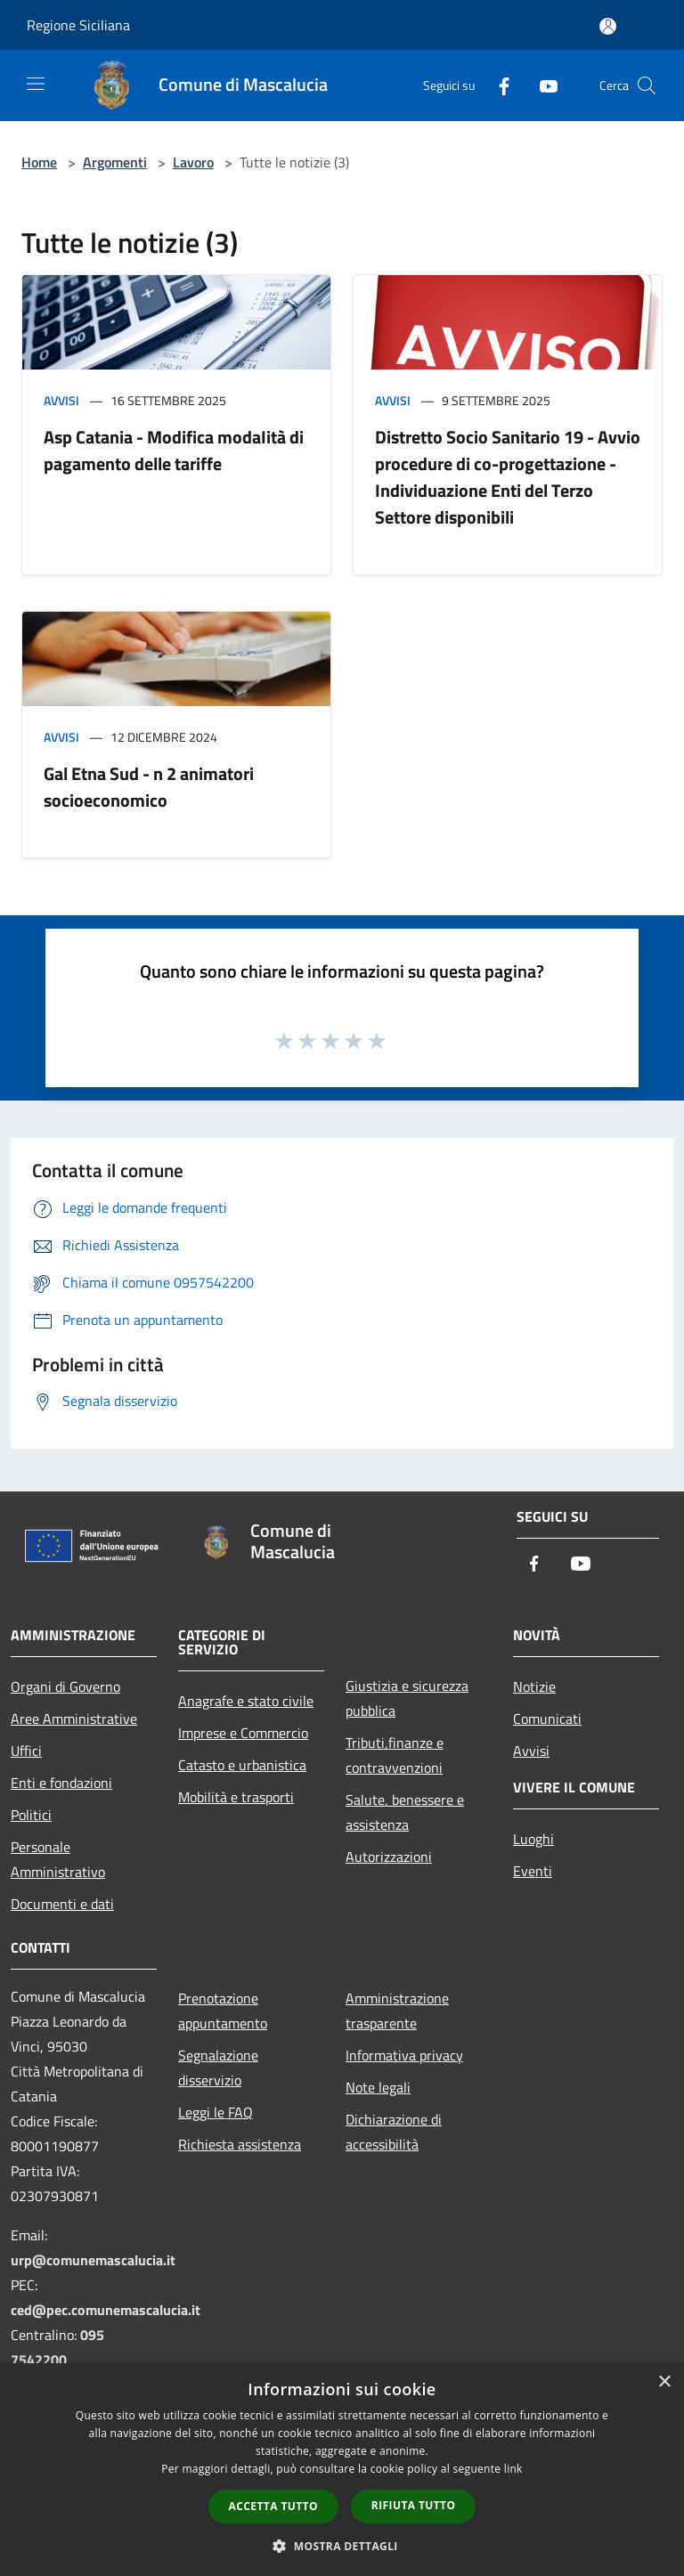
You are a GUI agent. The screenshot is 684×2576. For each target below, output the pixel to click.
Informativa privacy (404, 2055)
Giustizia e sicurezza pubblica (407, 1698)
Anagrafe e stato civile (246, 1700)
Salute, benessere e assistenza (405, 1812)
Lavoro (193, 162)
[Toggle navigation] (35, 83)
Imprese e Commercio (243, 1732)
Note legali (378, 2087)
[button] (342, 2546)
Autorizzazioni (389, 1856)
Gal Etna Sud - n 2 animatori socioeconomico (149, 787)
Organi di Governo (65, 1686)
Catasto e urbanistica (242, 1765)
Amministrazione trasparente (397, 2010)
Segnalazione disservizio (218, 2067)
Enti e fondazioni (61, 1782)
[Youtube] (541, 85)
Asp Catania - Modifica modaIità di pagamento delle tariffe (174, 450)
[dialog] (342, 2469)
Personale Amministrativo (58, 1859)
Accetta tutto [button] (273, 2506)
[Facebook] (497, 85)
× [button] (664, 2382)
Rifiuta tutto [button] (413, 2505)
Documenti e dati (62, 1903)
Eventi (532, 1870)
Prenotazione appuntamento (222, 2010)
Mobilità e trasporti (236, 1797)
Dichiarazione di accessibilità (394, 2132)
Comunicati (547, 1718)
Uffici (26, 1750)
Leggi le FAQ (215, 2112)
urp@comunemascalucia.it (93, 2260)
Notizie (534, 1686)
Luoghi (533, 1838)
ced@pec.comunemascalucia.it (105, 2309)
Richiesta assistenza (239, 2144)
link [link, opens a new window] (513, 2468)
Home (39, 162)
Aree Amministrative (74, 1718)
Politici (31, 1814)
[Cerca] (646, 85)
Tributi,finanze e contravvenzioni (395, 1755)
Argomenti (115, 162)
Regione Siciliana (78, 25)
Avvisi (61, 400)
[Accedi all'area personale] (607, 26)
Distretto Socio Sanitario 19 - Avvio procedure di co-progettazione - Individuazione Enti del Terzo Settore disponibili (507, 477)
